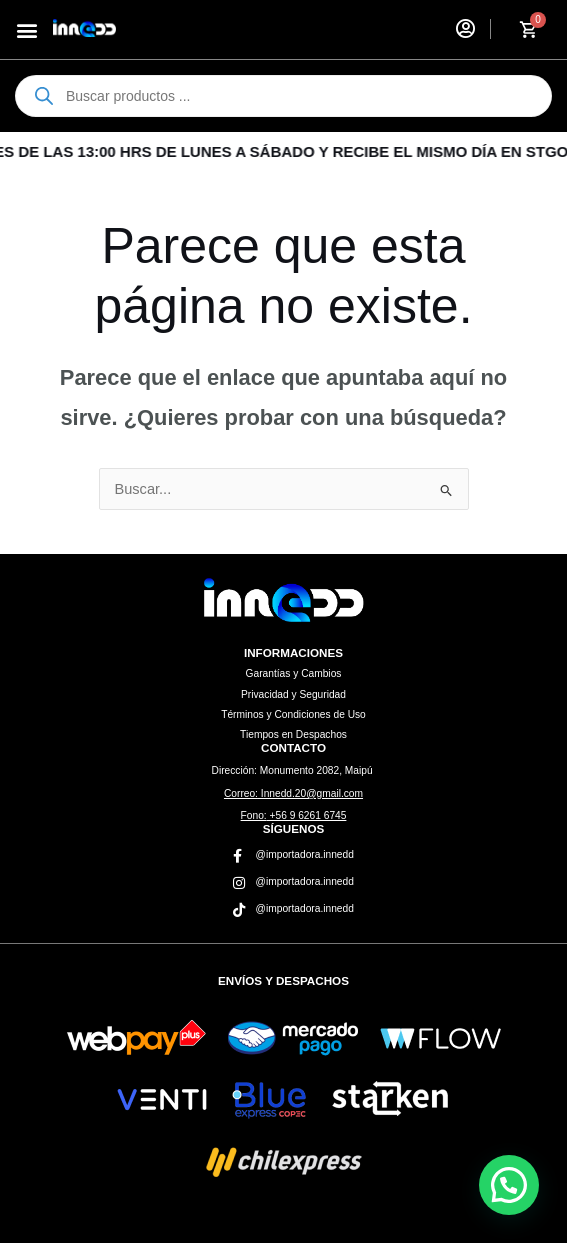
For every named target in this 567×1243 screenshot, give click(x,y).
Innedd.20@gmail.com (293, 793)
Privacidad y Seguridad (293, 694)
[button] (26, 29)
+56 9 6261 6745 (294, 815)
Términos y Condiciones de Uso (293, 714)
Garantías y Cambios (294, 673)
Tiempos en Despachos (293, 734)
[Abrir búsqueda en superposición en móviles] (283, 96)
